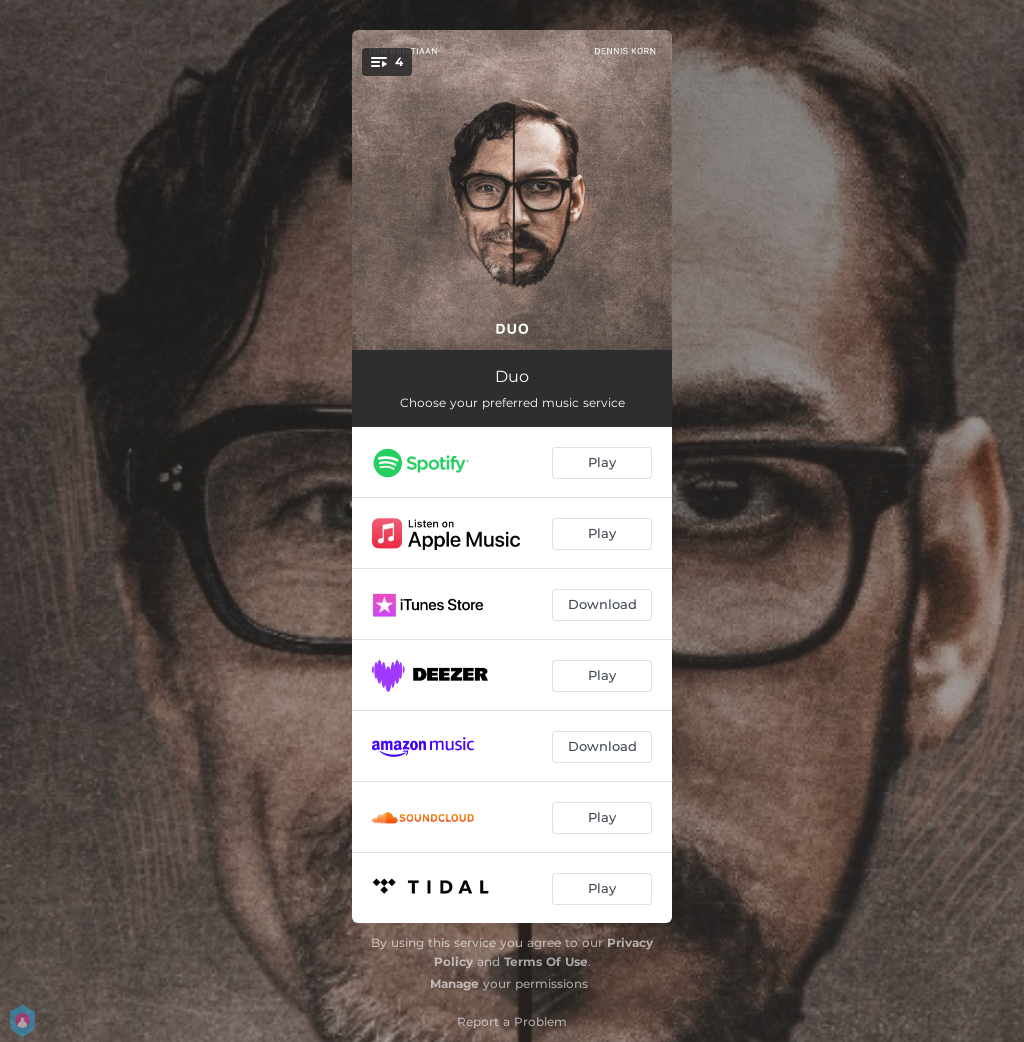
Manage (454, 983)
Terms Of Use (546, 961)
